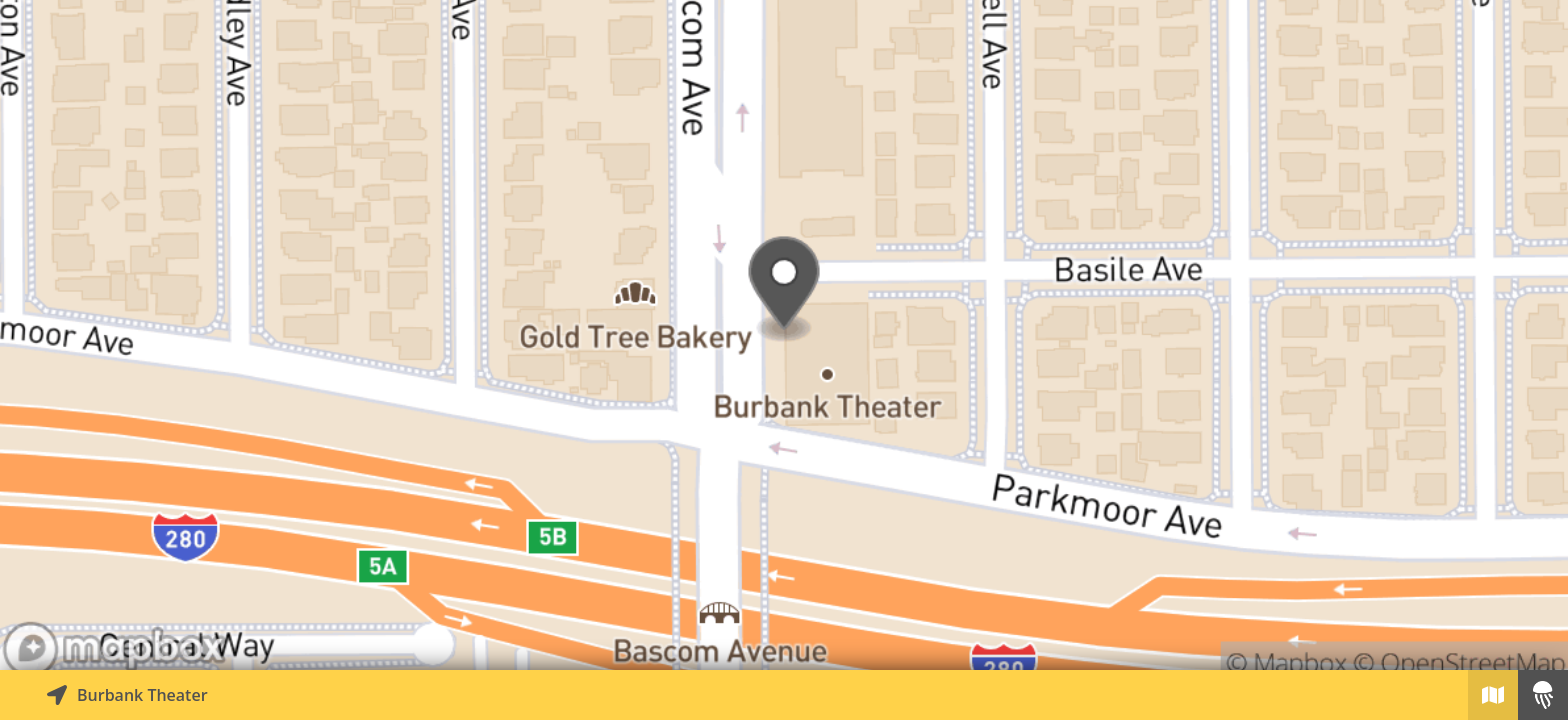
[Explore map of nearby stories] (784, 335)
